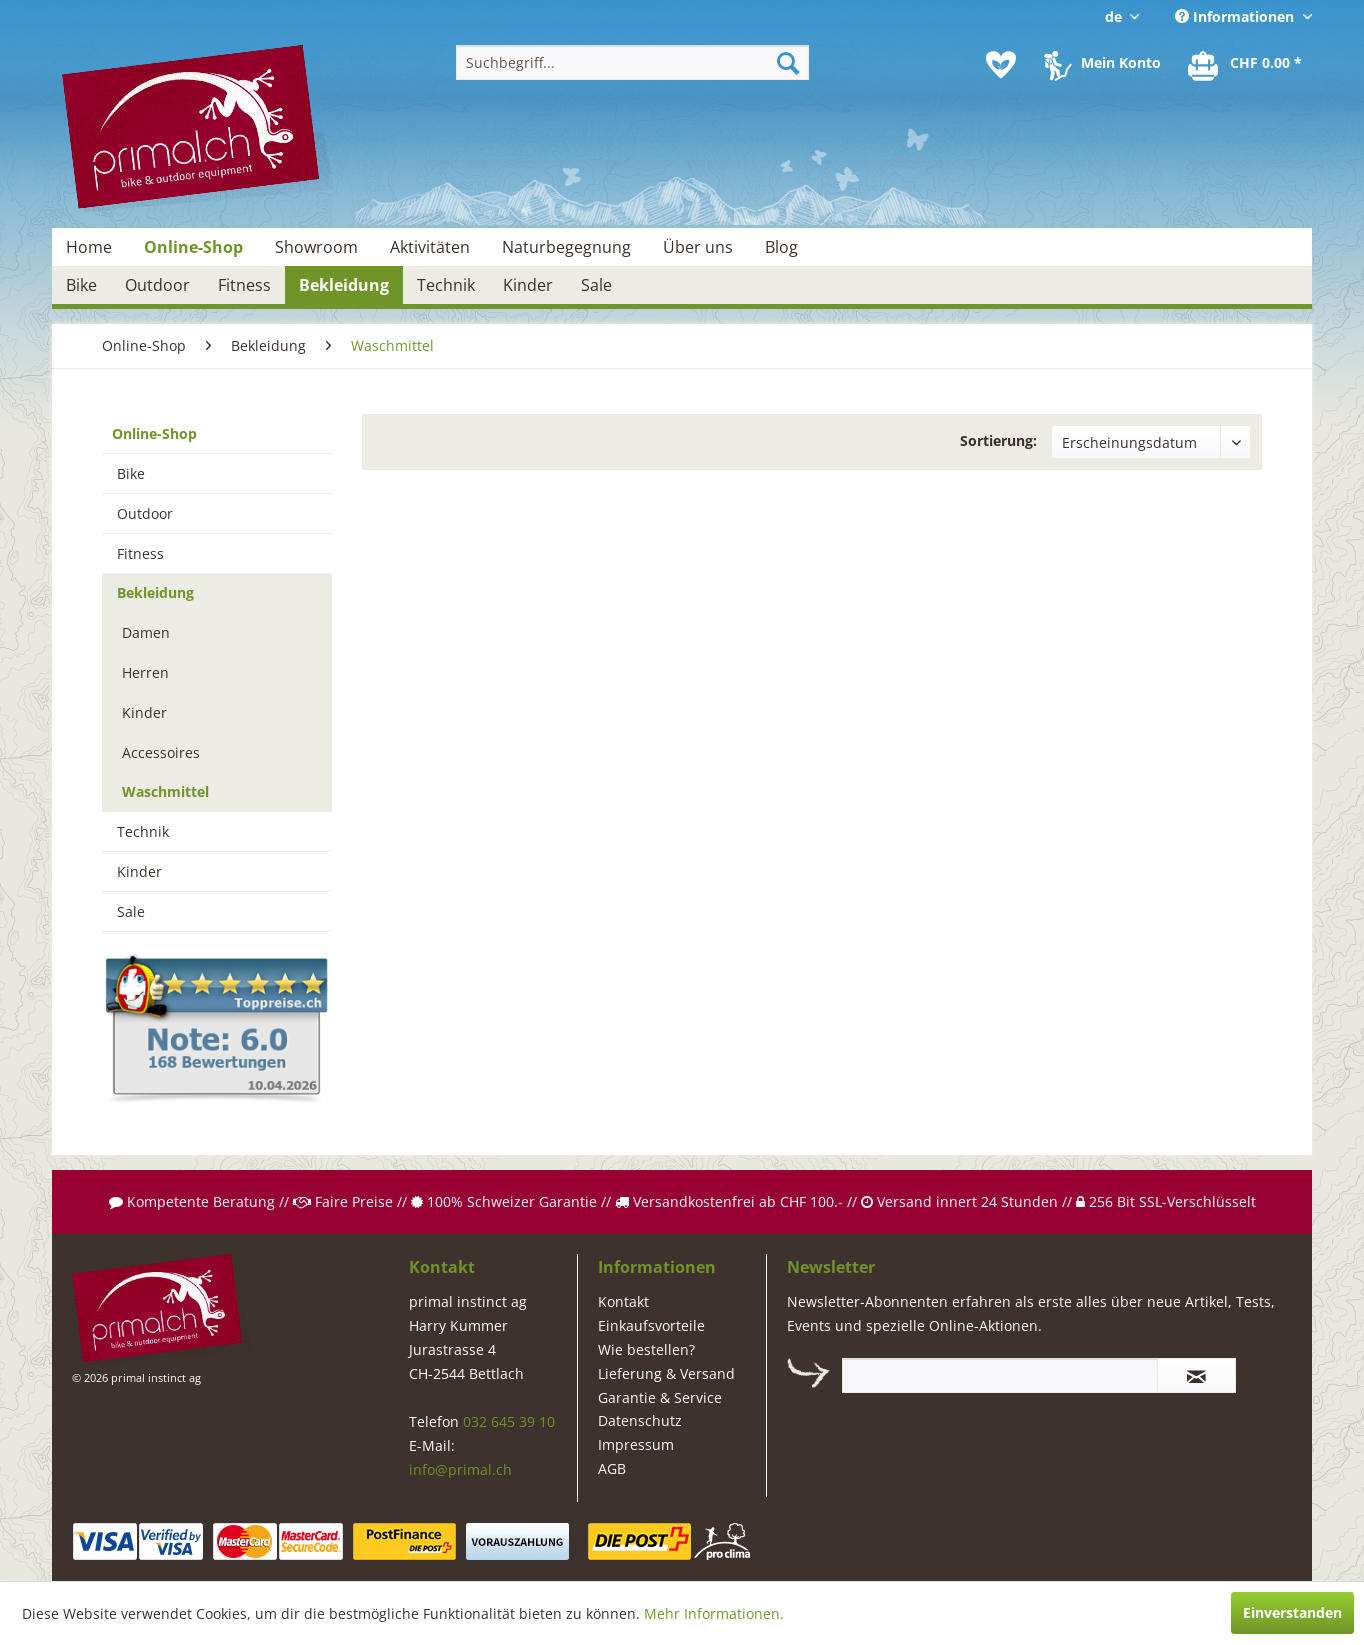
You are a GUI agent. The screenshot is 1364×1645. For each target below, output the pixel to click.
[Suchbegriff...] (632, 62)
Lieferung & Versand (666, 1373)
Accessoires (161, 752)
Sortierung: (998, 440)
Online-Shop (154, 433)
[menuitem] (632, 62)
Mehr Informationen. (714, 1613)
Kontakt (623, 1301)
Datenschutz (640, 1420)
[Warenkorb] (1246, 65)
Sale (131, 911)
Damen (146, 632)
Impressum (636, 1444)
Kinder (144, 712)
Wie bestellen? (646, 1349)
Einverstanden (1292, 1612)
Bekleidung (155, 592)
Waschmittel (165, 791)
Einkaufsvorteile (651, 1325)
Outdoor (145, 513)
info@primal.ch (460, 1469)
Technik (143, 831)
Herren (145, 672)
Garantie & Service (660, 1397)
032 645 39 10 (509, 1421)
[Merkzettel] (1001, 65)
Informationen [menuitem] (1236, 16)
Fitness (140, 553)
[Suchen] (788, 62)
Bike (131, 473)
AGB (612, 1468)
